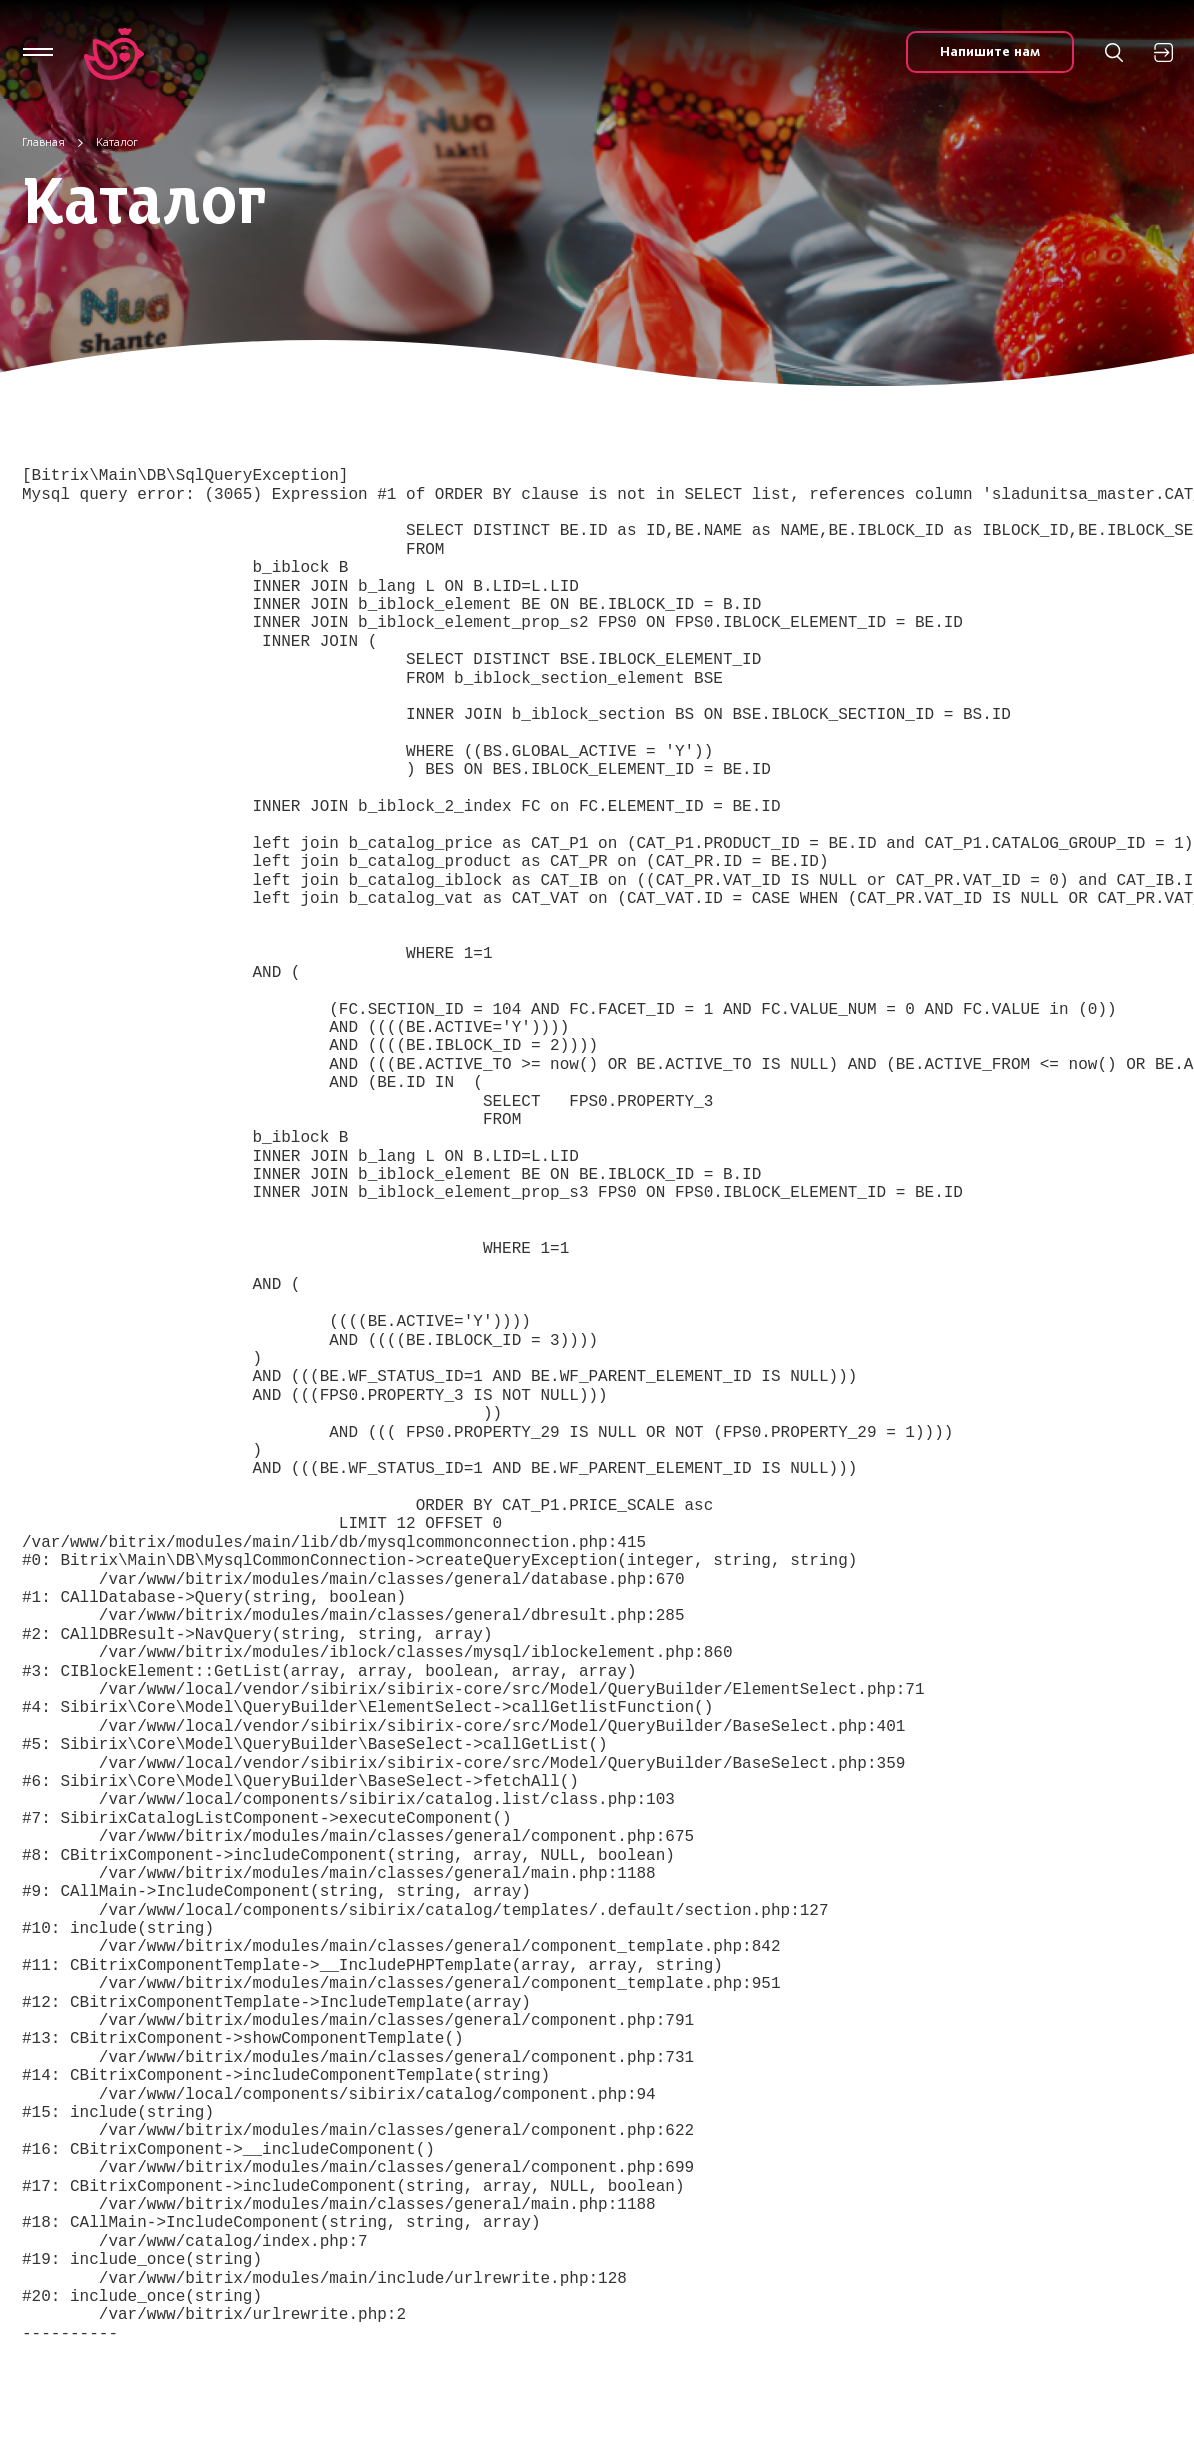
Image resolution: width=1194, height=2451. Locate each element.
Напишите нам (990, 51)
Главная (43, 142)
